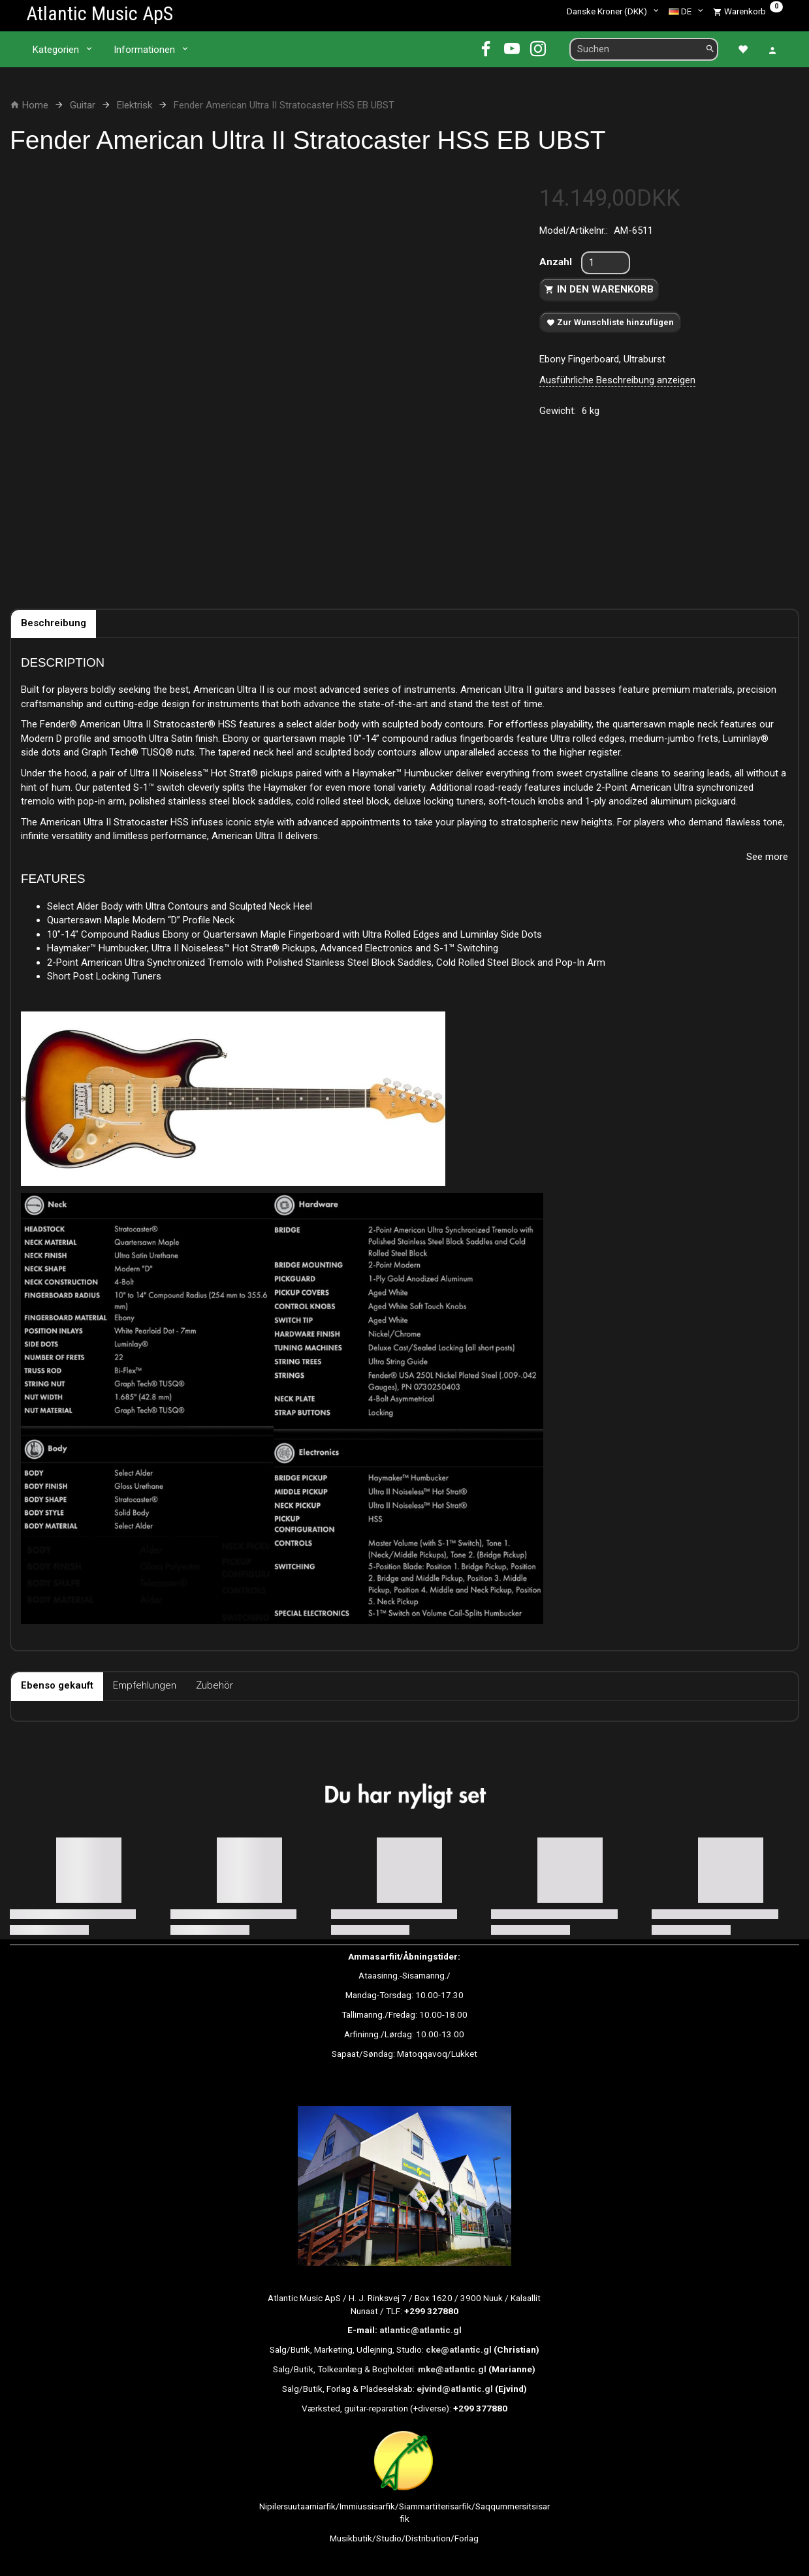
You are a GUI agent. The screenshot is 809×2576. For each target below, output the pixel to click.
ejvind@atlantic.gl (455, 2388)
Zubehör (214, 1685)
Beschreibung (53, 623)
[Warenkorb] (748, 11)
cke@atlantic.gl (459, 2349)
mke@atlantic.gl (452, 2369)
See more (767, 857)
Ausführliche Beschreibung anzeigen (617, 380)
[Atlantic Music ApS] (99, 13)
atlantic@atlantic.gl (420, 2330)
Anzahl (557, 262)
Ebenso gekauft (57, 1685)
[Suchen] (710, 49)
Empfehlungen (144, 1685)
